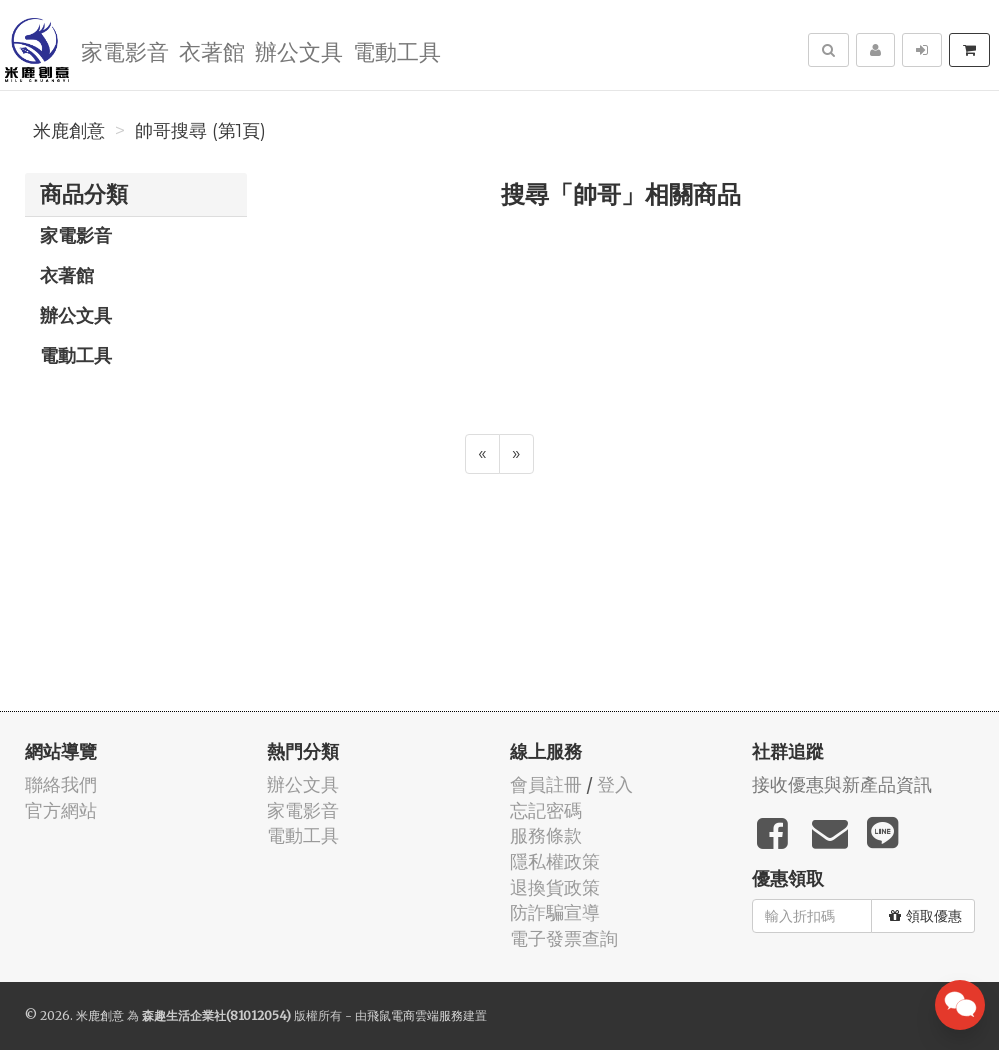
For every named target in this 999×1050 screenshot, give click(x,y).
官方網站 (61, 810)
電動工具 (397, 50)
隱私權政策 (555, 861)
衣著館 (212, 50)
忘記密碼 (546, 810)
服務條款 (546, 835)
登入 (615, 784)
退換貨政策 (555, 887)
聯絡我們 (61, 784)
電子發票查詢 (564, 938)
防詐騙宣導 (555, 912)
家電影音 (125, 50)
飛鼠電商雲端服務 (415, 1015)
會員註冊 (546, 784)
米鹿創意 (69, 131)
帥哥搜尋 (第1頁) (200, 131)
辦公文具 (299, 50)
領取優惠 (925, 916)
